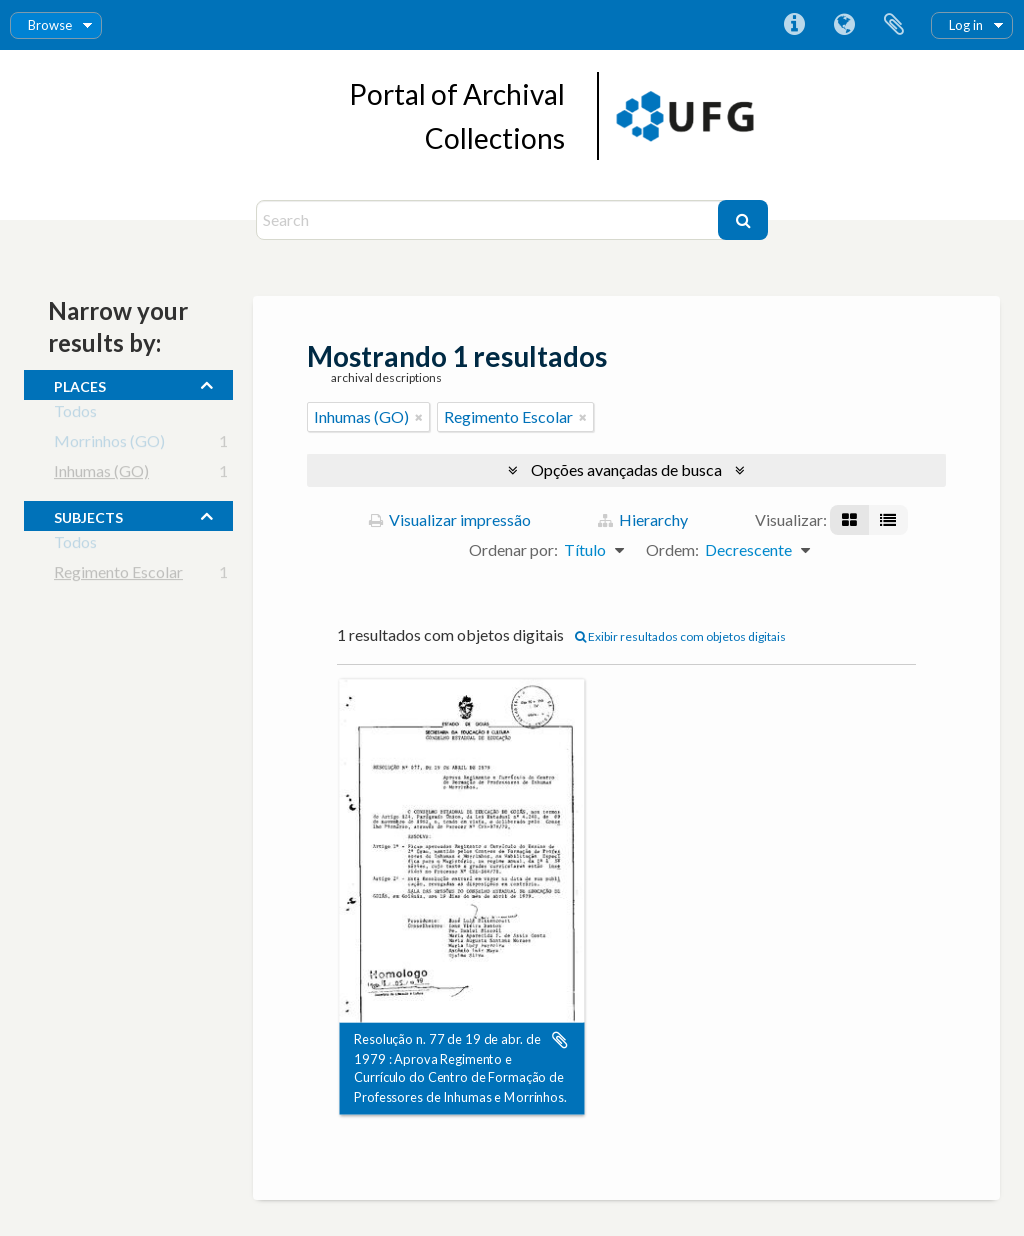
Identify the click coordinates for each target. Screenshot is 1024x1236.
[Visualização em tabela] (888, 520)
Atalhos (794, 25)
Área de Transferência (894, 25)
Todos (75, 414)
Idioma (844, 25)
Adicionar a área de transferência (560, 1040)
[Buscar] (743, 220)
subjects (88, 515)
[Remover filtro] (419, 417)
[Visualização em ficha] (849, 520)
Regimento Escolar (118, 575)
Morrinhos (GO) (109, 444)
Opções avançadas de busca (626, 469)
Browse (50, 25)
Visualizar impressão (450, 519)
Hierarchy (643, 519)
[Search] (489, 220)
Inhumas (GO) (101, 474)
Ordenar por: (513, 549)
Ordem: (672, 549)
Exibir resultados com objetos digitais (680, 636)
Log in (966, 25)
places (80, 384)
